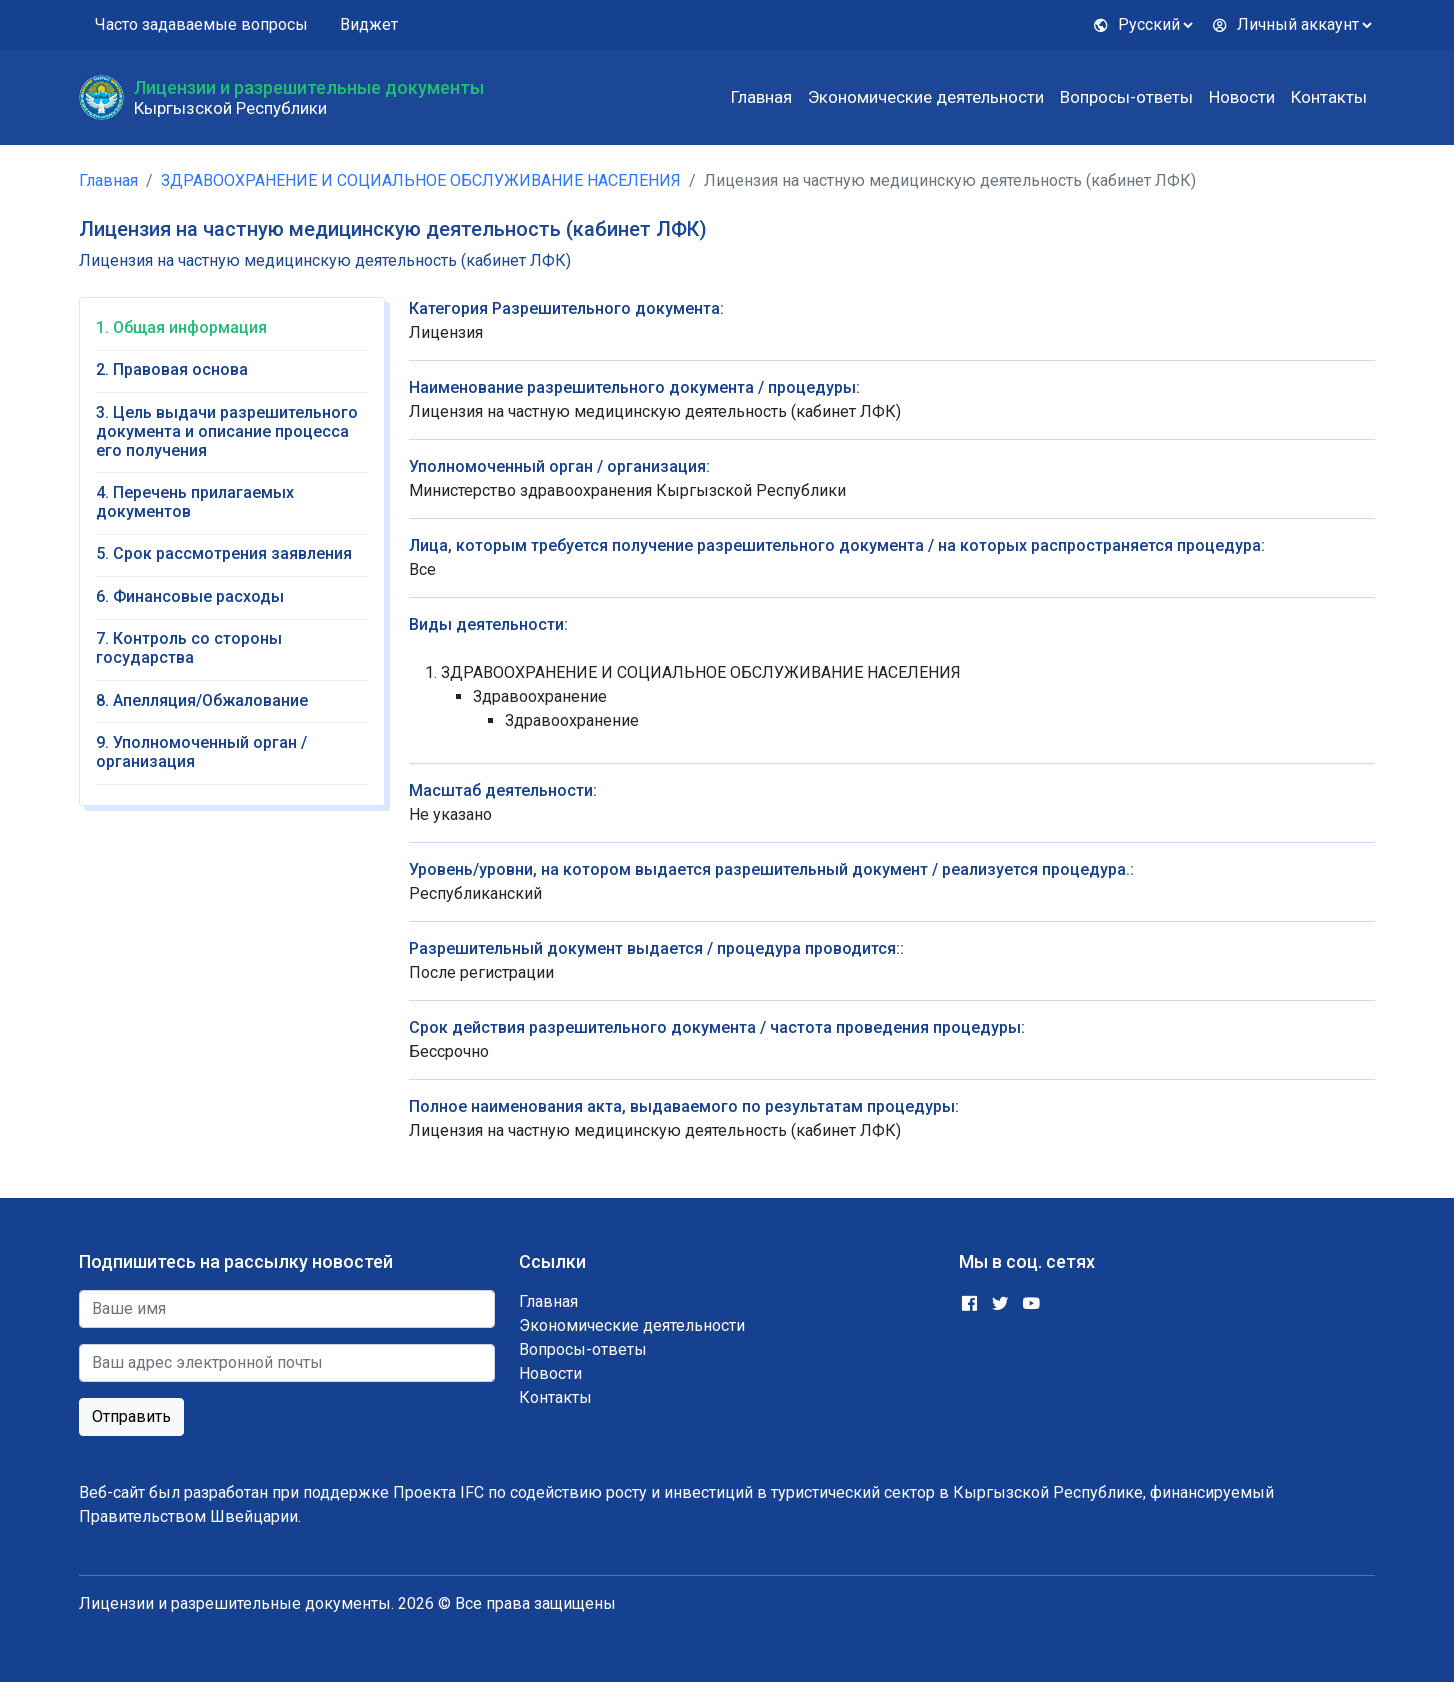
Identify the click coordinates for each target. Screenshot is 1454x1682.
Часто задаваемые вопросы (201, 24)
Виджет (369, 24)
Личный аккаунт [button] (1285, 24)
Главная (761, 97)
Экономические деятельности (926, 97)
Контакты (1329, 97)
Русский (1136, 24)
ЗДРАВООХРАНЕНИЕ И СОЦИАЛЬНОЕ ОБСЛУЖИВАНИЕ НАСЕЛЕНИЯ (421, 180)
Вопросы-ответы (1126, 97)
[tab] (232, 334)
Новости (1242, 97)
